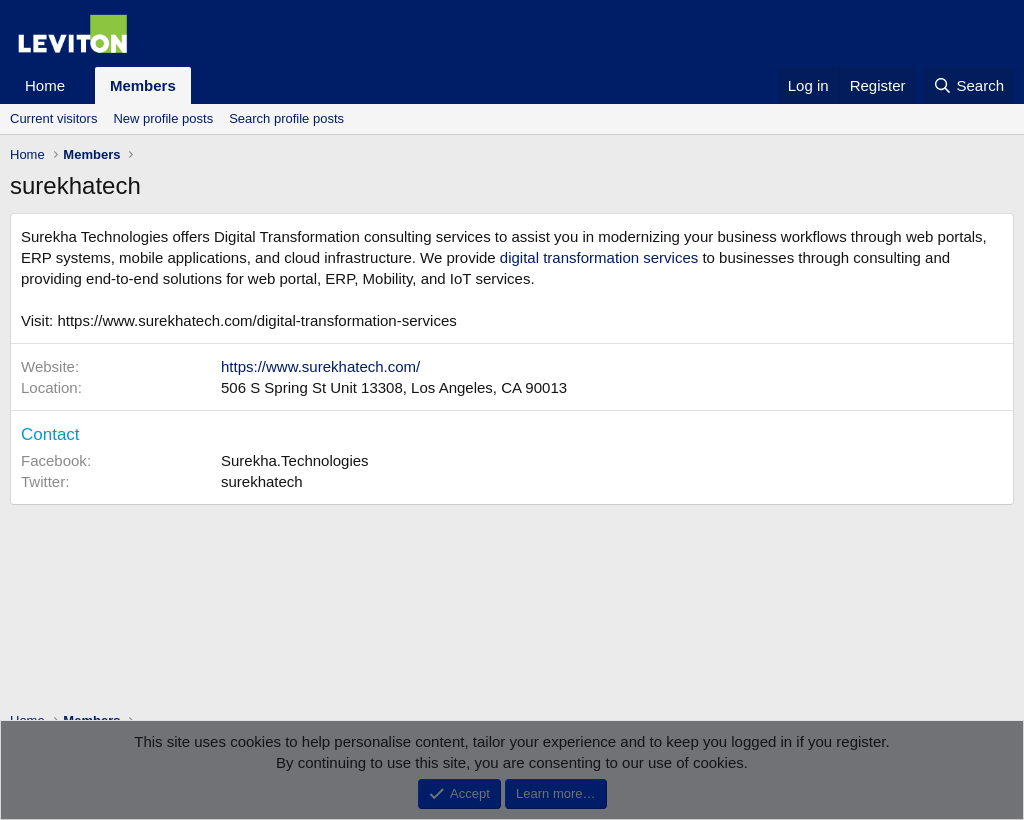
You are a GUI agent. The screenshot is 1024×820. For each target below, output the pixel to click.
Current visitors (53, 118)
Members (143, 85)
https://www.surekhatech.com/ (320, 366)
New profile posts (163, 118)
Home (45, 85)
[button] (81, 85)
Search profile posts (286, 118)
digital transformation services (599, 257)
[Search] (968, 85)
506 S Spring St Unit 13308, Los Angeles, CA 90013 (394, 387)
